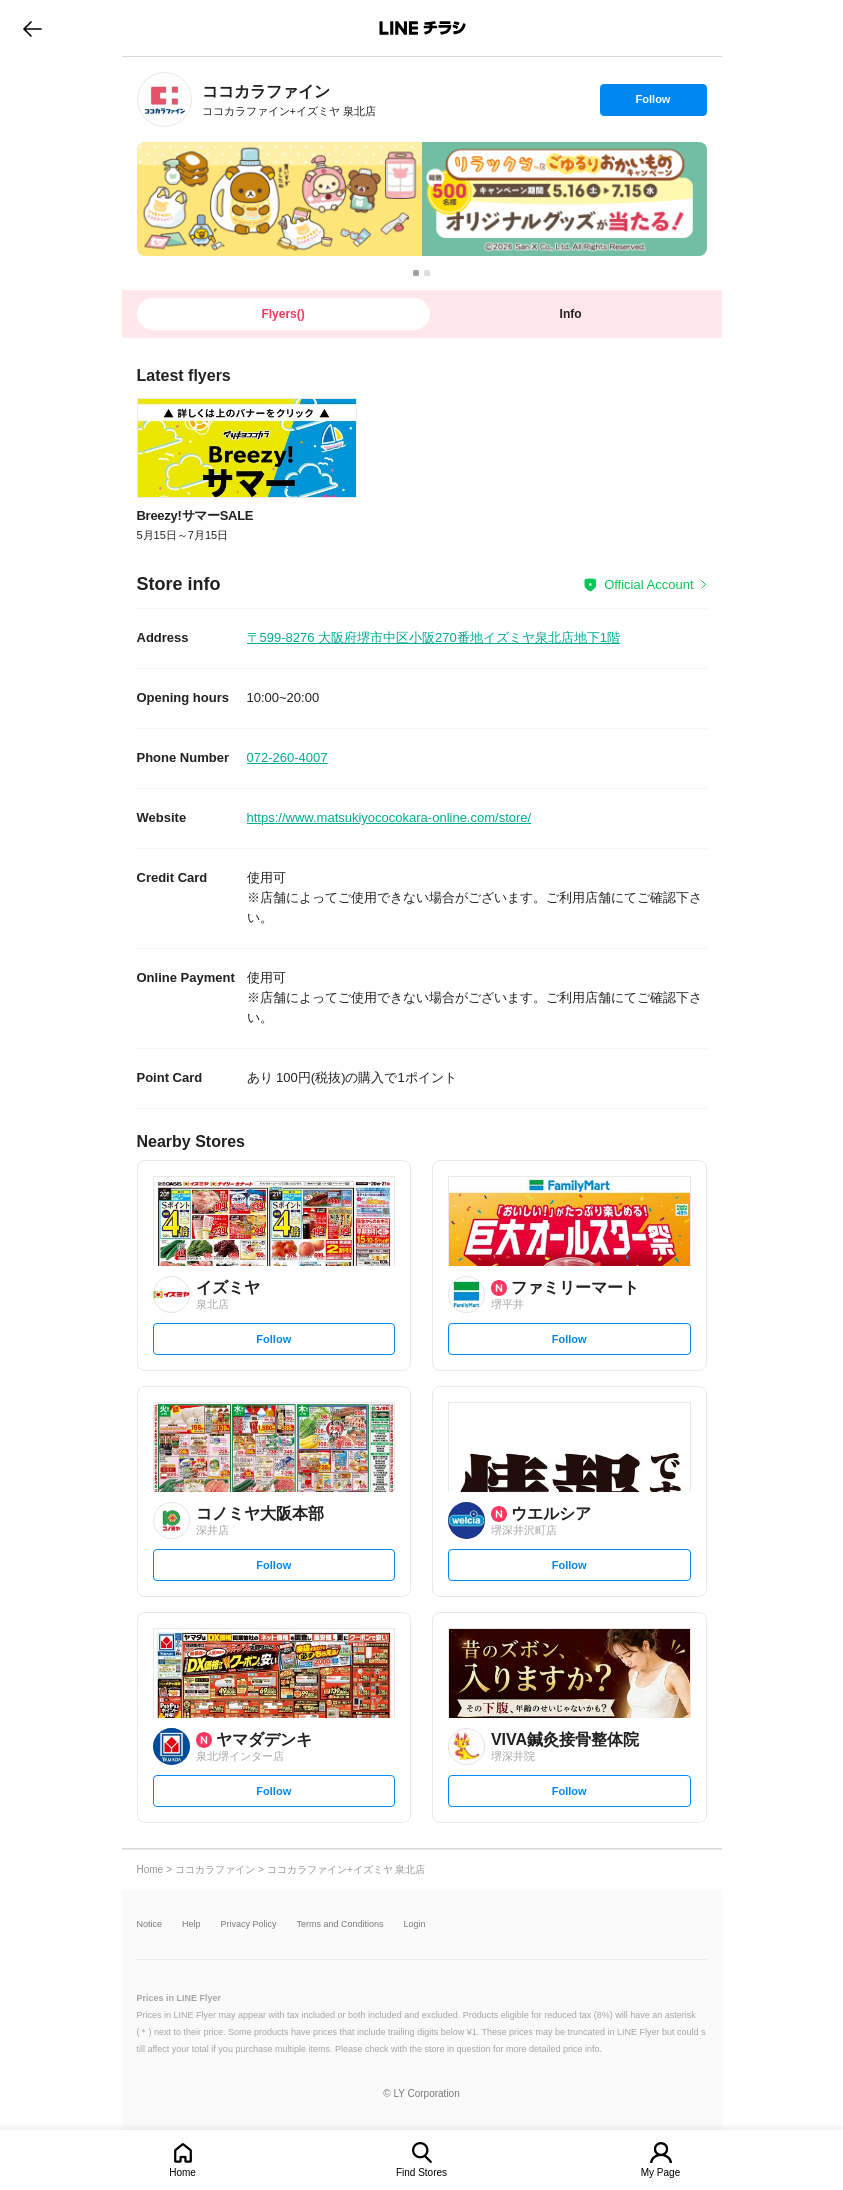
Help (191, 1924)
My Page (660, 2172)
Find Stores (421, 2172)
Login (415, 1924)
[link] (164, 99)
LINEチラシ (423, 28)
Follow (653, 104)
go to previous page (32, 28)
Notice (150, 1924)
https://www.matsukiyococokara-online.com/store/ (389, 817)
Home (182, 2172)
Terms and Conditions (340, 1924)
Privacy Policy (249, 1924)
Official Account (648, 584)
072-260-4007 (287, 757)
